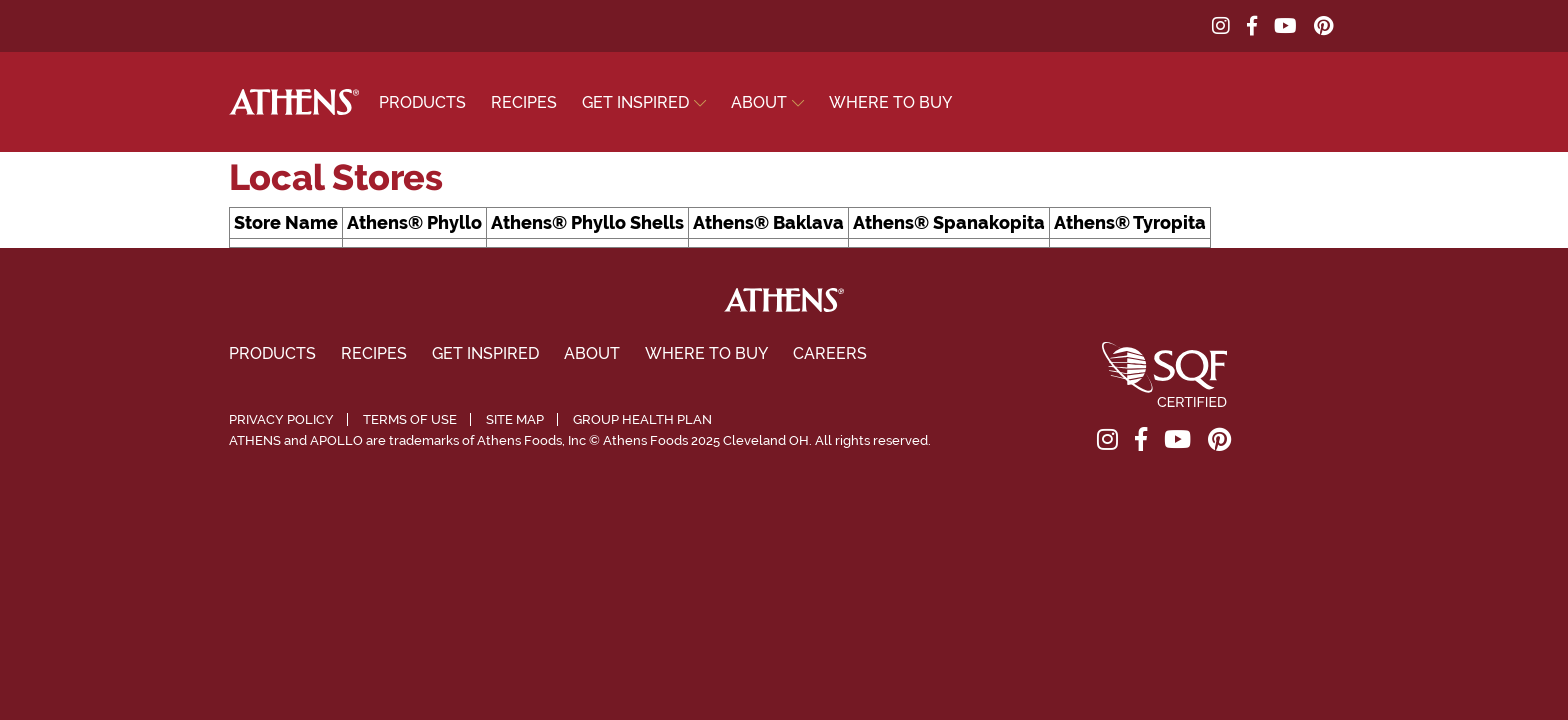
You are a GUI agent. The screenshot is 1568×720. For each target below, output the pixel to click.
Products (422, 102)
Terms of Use (410, 419)
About (759, 102)
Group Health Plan (642, 419)
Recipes (524, 102)
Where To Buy (890, 102)
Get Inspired (635, 102)
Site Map (515, 419)
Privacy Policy (281, 419)
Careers (830, 353)
